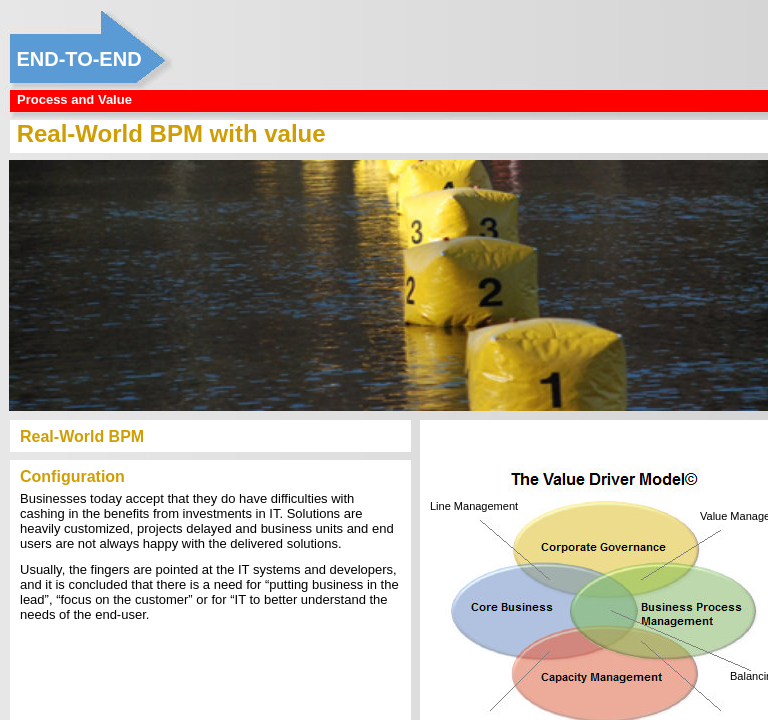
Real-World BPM (82, 436)
